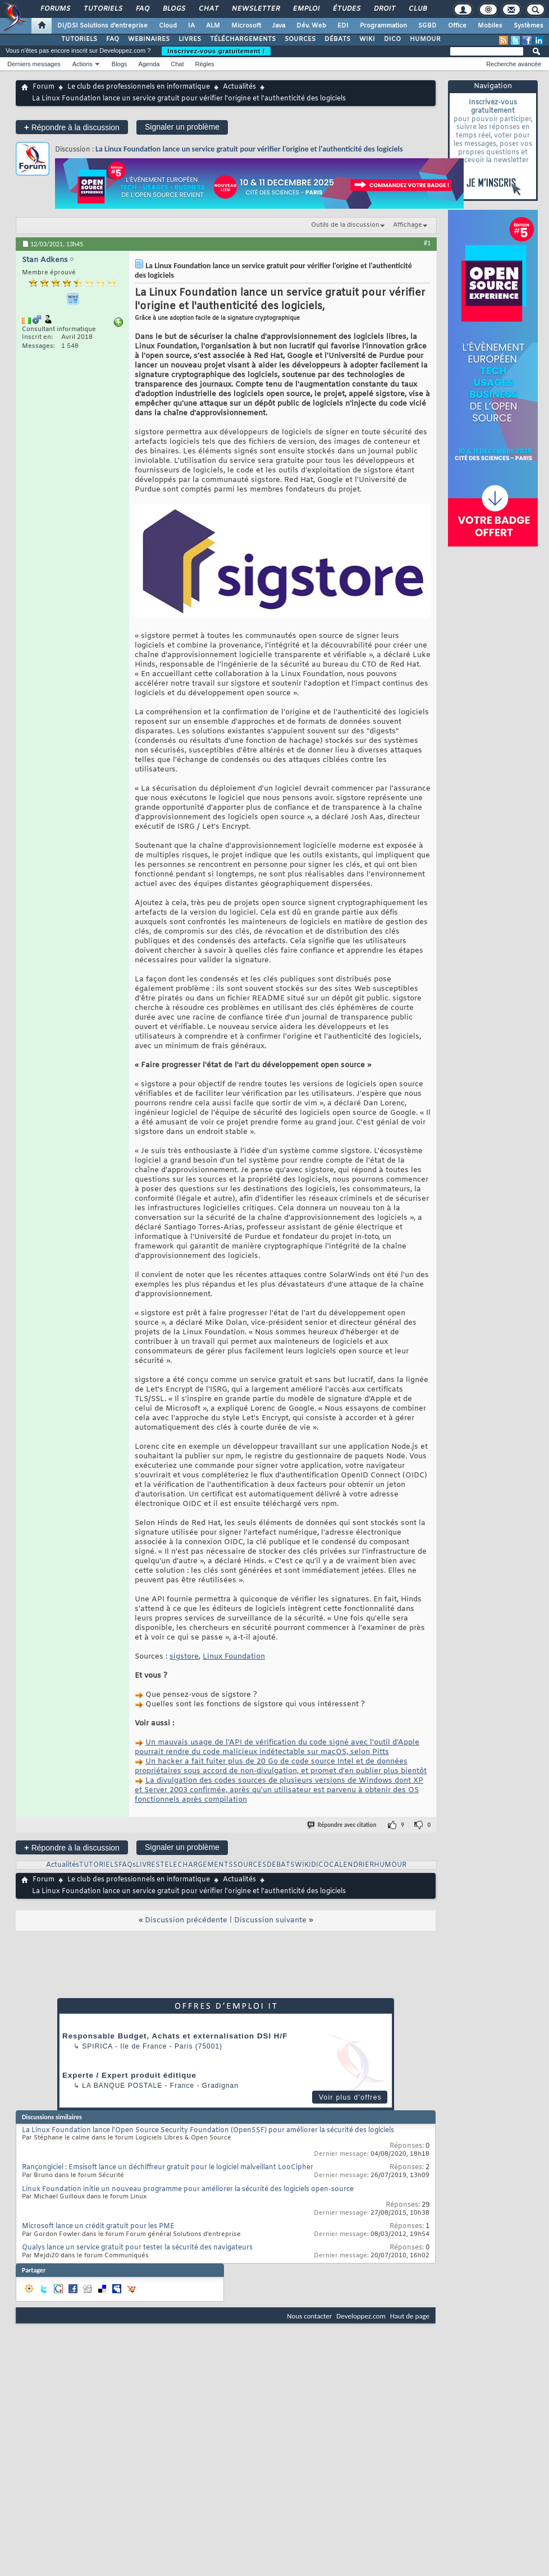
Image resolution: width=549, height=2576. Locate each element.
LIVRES (190, 39)
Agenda (148, 64)
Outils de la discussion (345, 225)
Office (457, 26)
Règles (204, 64)
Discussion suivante (270, 1920)
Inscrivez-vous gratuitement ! (216, 51)
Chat (208, 8)
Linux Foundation (234, 1656)
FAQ (142, 8)
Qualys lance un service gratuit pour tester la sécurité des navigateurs (137, 2247)
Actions (82, 64)
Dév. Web (311, 26)
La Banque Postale (122, 2086)
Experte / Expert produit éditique (129, 2075)
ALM (213, 26)
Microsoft (246, 26)
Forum (43, 86)
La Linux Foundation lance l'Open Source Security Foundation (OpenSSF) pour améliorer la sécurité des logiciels (208, 2130)
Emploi (305, 8)
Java (278, 26)
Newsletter (255, 8)
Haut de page (409, 2316)
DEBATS (281, 1865)
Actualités (239, 86)
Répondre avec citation (342, 1825)
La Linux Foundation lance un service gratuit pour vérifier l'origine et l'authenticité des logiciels (249, 149)
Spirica (97, 2046)
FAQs (127, 1865)
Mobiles (490, 26)
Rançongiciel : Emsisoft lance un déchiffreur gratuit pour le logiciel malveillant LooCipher (167, 2167)
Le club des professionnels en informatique (138, 86)
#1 (427, 243)
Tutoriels (102, 8)
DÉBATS (337, 39)
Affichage (407, 225)
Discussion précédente (186, 1920)
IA (191, 26)
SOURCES (300, 39)
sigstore (184, 1656)
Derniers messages (34, 64)
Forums (55, 8)
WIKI (367, 39)
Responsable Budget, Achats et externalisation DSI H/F (174, 2036)
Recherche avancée (513, 64)
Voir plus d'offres (350, 2097)
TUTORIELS (79, 39)
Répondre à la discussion (72, 127)
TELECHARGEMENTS (196, 1865)
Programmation (383, 26)
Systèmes (528, 26)
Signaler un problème (182, 126)
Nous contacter (309, 2316)
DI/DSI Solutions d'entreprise (102, 26)
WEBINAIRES (149, 39)
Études (346, 8)
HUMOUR (425, 39)
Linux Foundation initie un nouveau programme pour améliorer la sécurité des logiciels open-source (188, 2189)
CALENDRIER (351, 1865)
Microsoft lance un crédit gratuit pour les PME (98, 2226)
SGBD (427, 26)
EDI (343, 26)
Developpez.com (361, 2316)
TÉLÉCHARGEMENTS (243, 39)
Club (417, 8)
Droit (384, 8)
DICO (392, 39)
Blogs (173, 8)
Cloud (168, 26)
